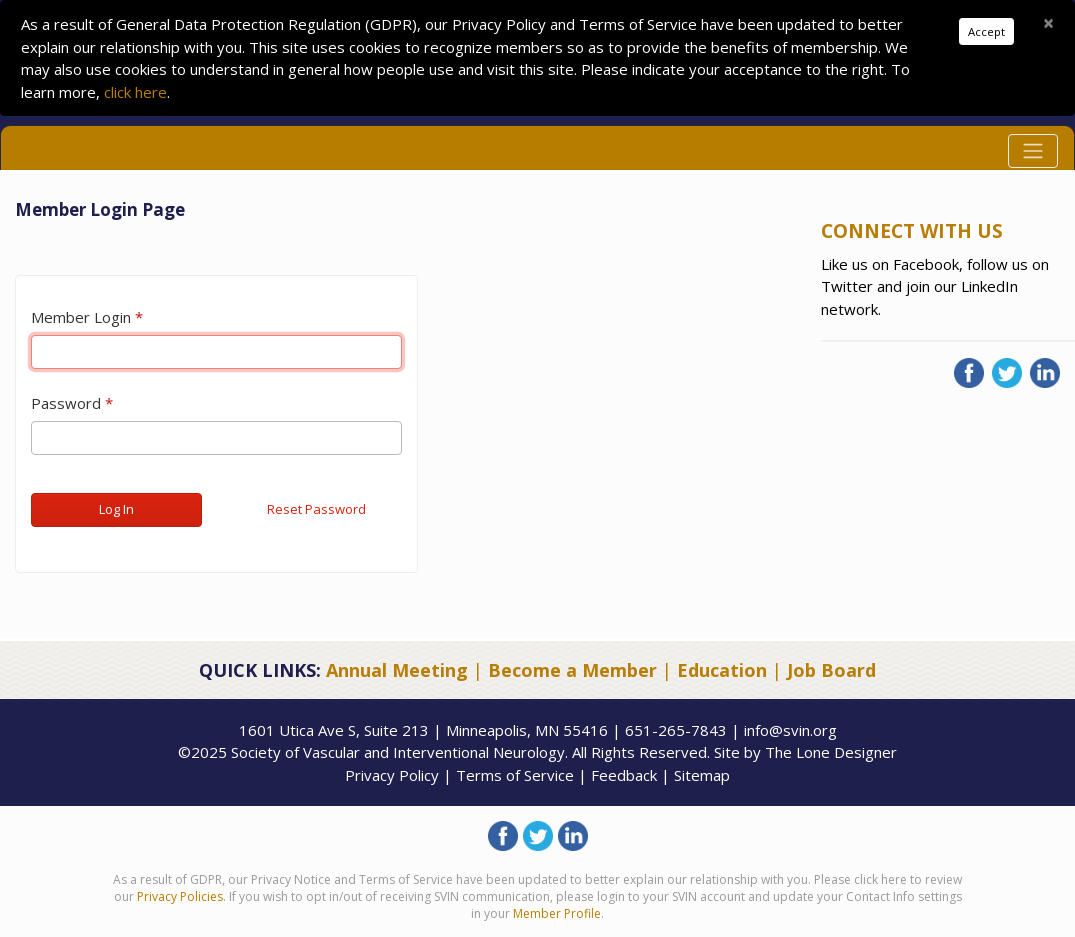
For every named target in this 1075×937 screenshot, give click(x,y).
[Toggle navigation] (1033, 151)
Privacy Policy (392, 775)
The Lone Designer (831, 752)
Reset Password (316, 509)
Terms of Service (515, 775)
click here (135, 92)
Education (722, 670)
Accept (986, 31)
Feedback (624, 775)
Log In (116, 509)
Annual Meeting (397, 670)
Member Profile (557, 913)
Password (66, 403)
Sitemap (702, 775)
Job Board (831, 670)
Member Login (81, 317)
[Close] (1048, 23)
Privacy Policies (180, 896)
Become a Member (572, 670)
